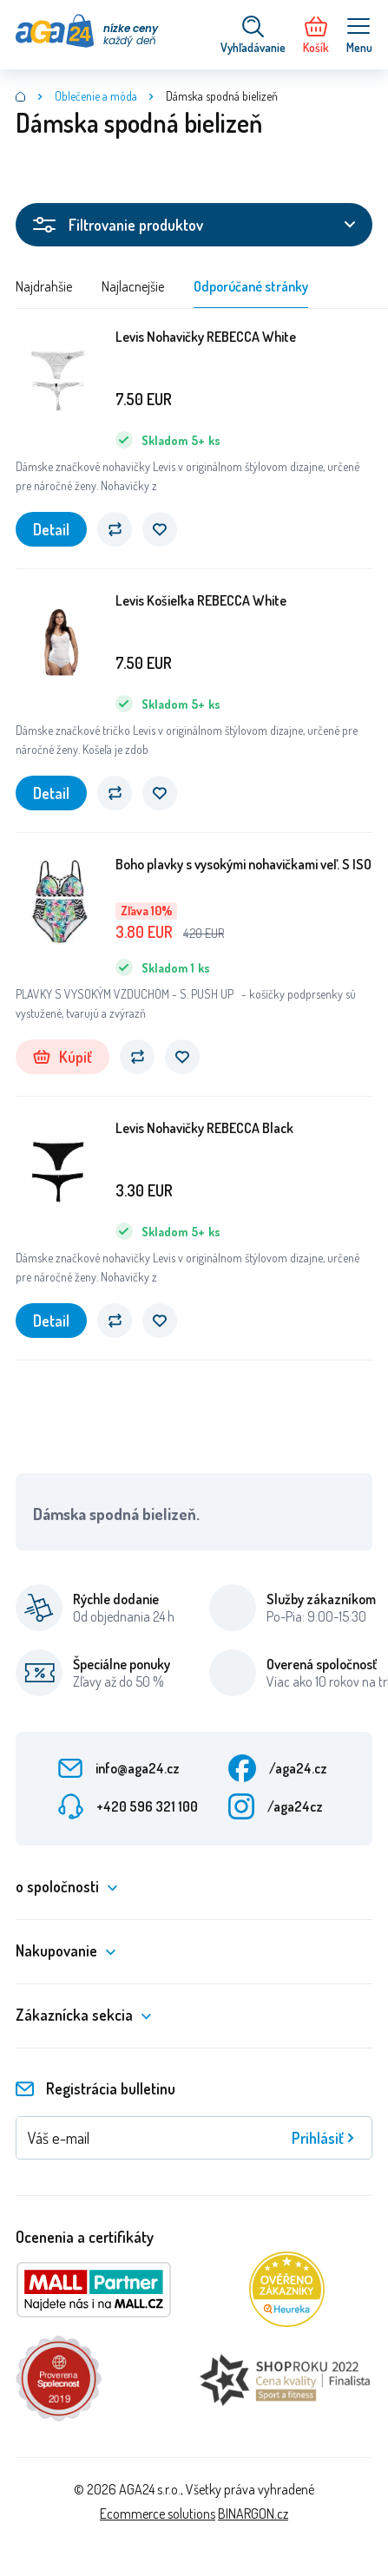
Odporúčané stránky (251, 286)
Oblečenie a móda (96, 95)
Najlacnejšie (133, 286)
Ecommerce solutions (157, 2513)
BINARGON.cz (253, 2513)
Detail (51, 529)
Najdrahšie (44, 286)
